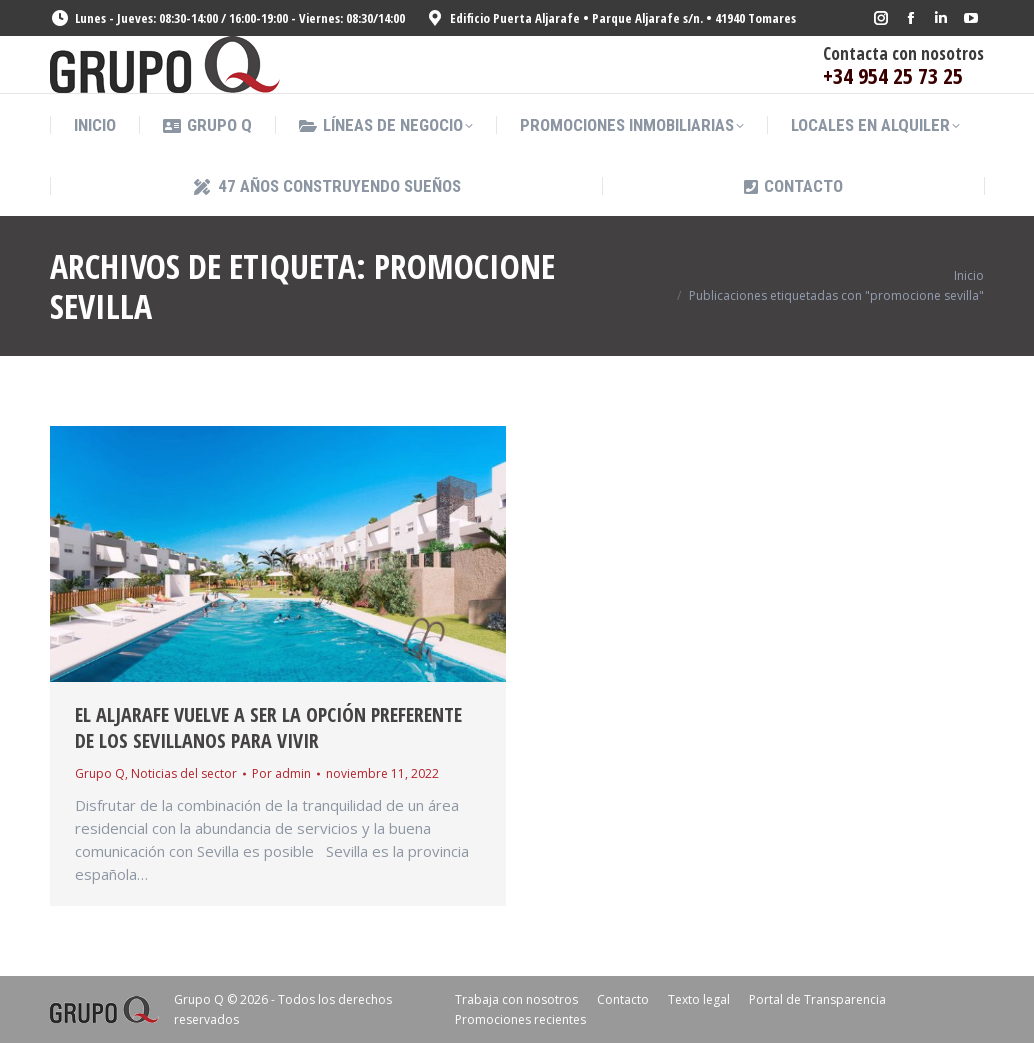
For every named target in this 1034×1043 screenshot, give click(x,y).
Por (281, 773)
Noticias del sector (184, 773)
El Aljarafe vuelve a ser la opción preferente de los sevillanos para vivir (268, 727)
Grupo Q (100, 773)
